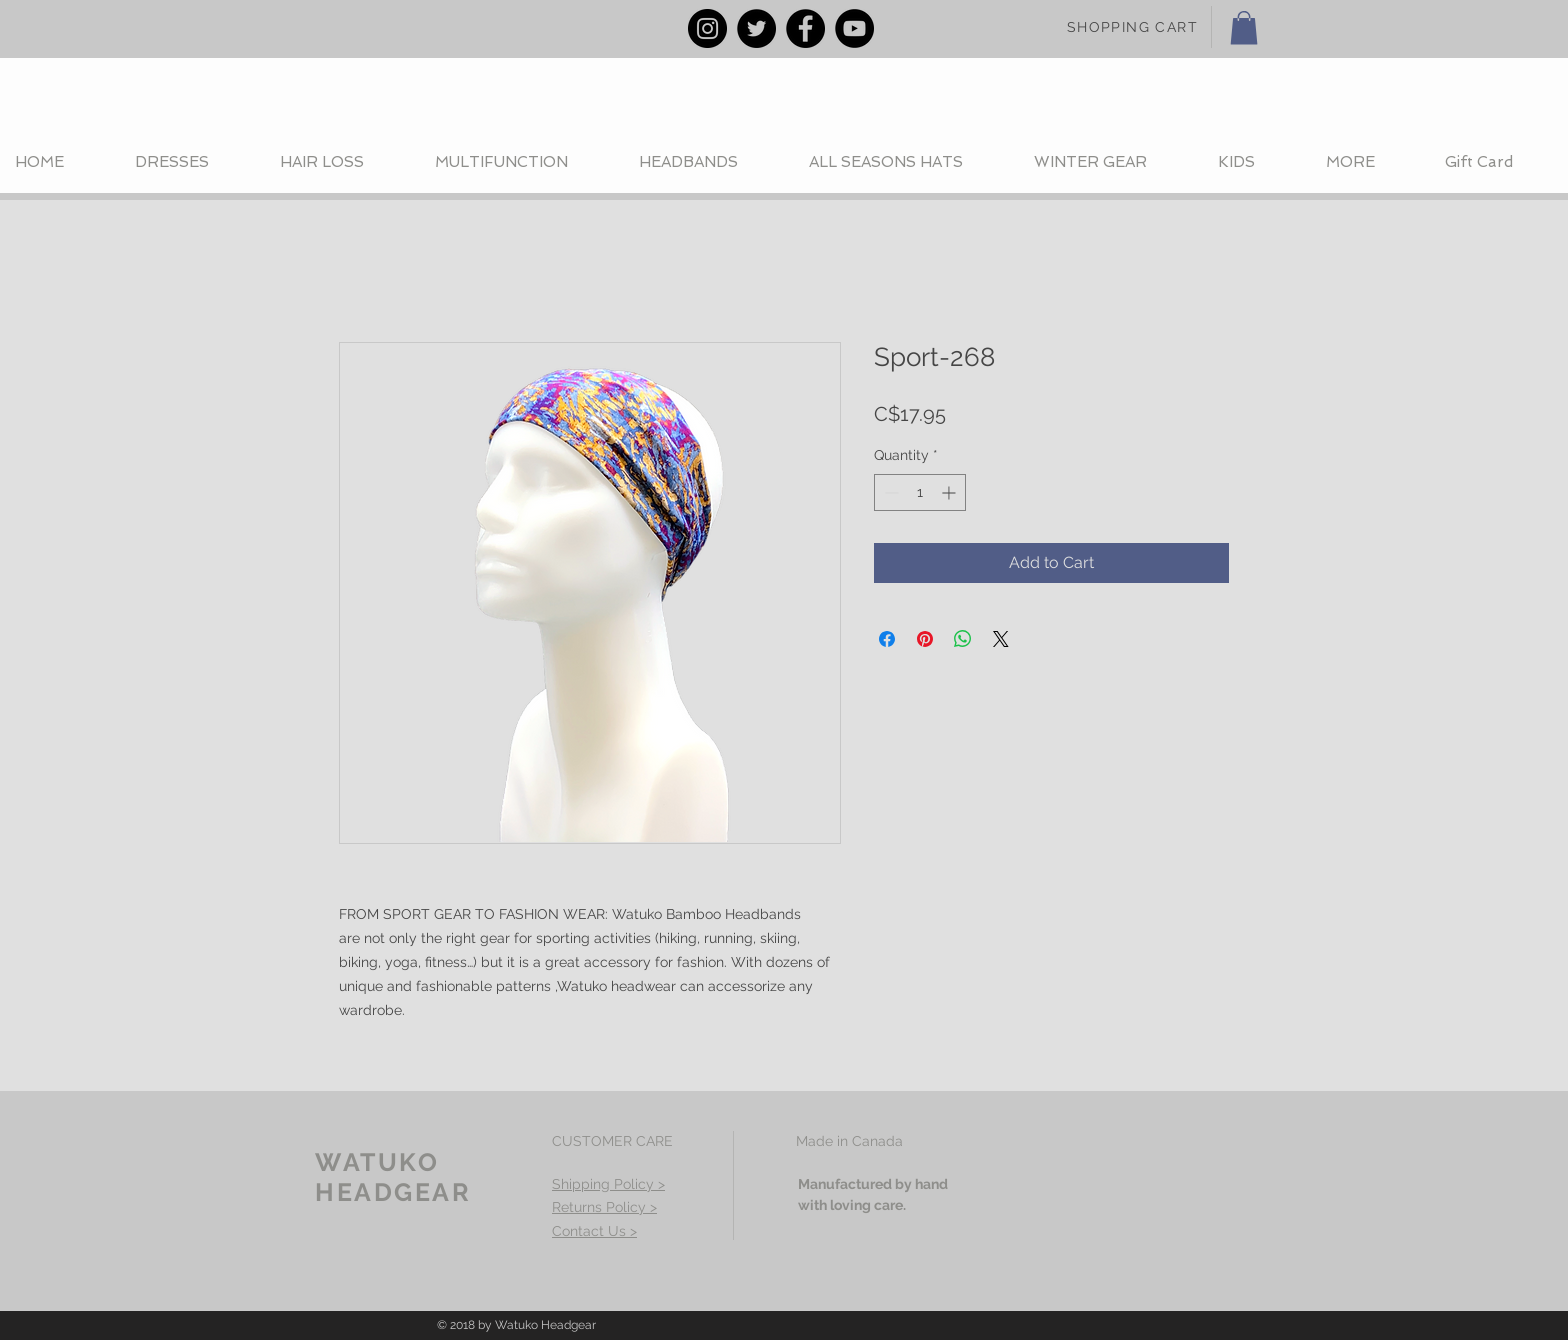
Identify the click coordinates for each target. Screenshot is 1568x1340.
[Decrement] (889, 492)
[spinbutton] (920, 492)
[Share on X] (1001, 639)
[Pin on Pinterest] (925, 639)
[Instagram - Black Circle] (707, 28)
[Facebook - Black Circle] (805, 28)
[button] (1244, 27)
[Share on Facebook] (887, 639)
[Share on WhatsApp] (963, 639)
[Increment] (950, 492)
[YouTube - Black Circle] (854, 28)
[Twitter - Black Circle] (756, 28)
